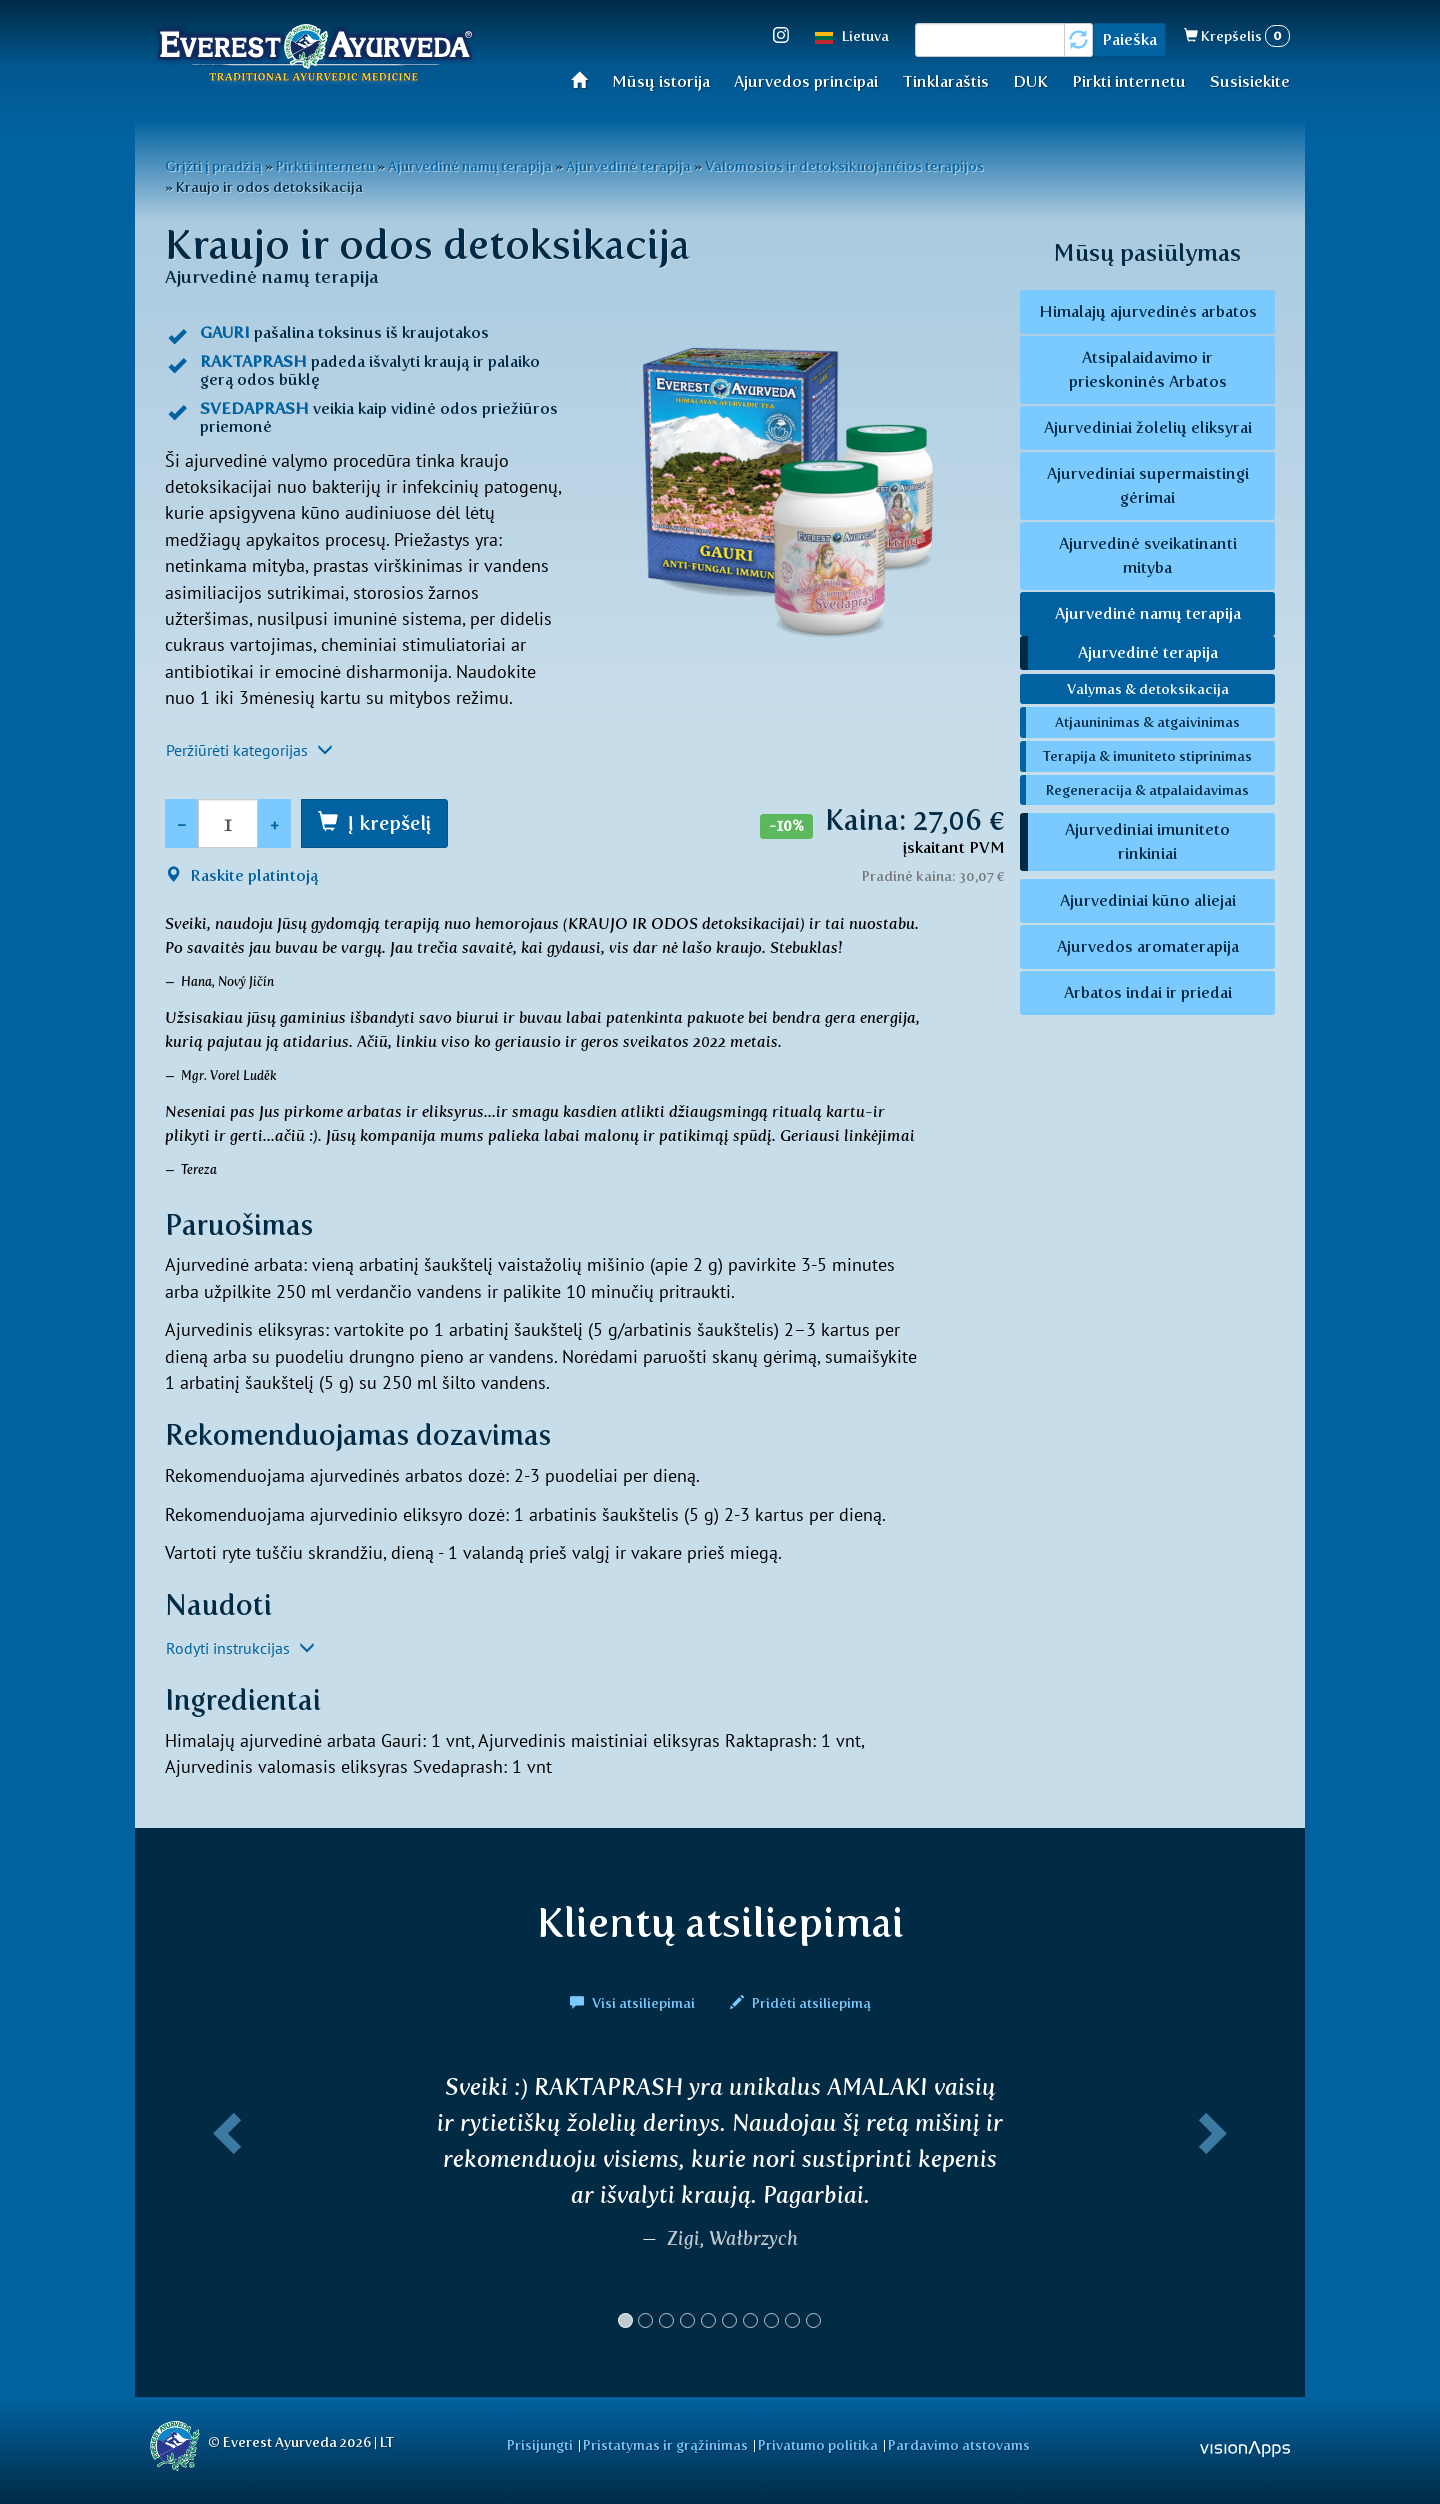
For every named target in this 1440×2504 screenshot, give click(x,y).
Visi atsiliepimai (634, 2003)
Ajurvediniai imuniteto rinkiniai (1147, 841)
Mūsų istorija (661, 81)
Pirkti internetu (1129, 81)
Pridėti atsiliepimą (800, 2003)
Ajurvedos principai (806, 81)
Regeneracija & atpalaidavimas (1147, 790)
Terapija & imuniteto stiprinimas (1147, 756)
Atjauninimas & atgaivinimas (1147, 722)
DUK (1030, 81)
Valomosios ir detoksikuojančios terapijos (844, 166)
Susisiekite (1250, 81)
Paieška (1129, 39)
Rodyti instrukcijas (240, 1648)
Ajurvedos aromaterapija (1148, 946)
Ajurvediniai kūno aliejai (1148, 900)
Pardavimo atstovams (959, 2445)
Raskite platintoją (241, 875)
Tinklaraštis (945, 81)
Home (585, 79)
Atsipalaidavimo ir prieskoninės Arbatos (1148, 369)
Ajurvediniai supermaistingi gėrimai (1148, 485)
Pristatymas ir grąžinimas (665, 2445)
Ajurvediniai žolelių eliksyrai (1148, 427)
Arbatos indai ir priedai (1148, 992)
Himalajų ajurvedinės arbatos (1148, 311)
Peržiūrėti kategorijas (249, 750)
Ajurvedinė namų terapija (470, 166)
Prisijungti (540, 2445)
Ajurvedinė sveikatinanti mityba (1148, 555)
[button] (223, 2209)
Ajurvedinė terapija (628, 166)
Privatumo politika (818, 2445)
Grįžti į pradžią (213, 166)
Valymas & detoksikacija (1148, 689)
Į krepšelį (389, 823)
